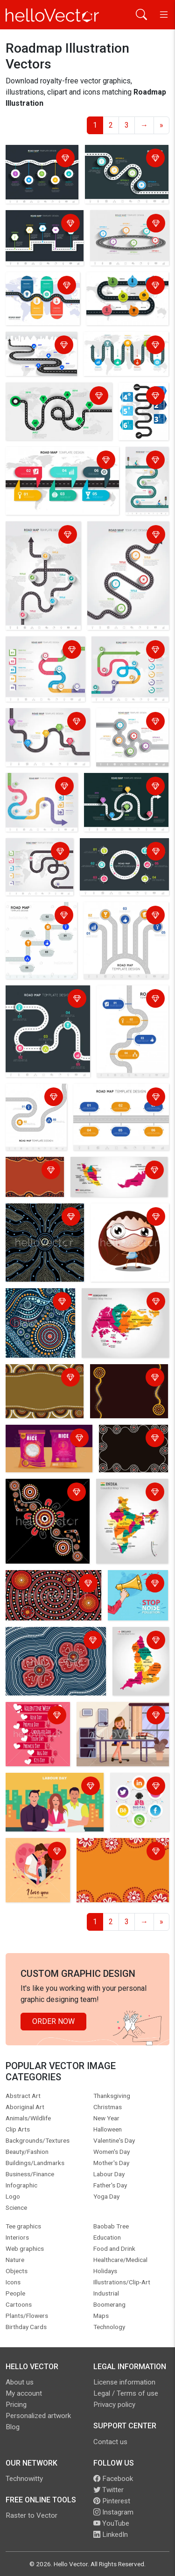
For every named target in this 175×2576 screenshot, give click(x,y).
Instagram (113, 2512)
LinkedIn (110, 2534)
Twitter (108, 2490)
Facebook (113, 2478)
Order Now (53, 2021)
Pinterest (111, 2501)
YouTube (111, 2523)
